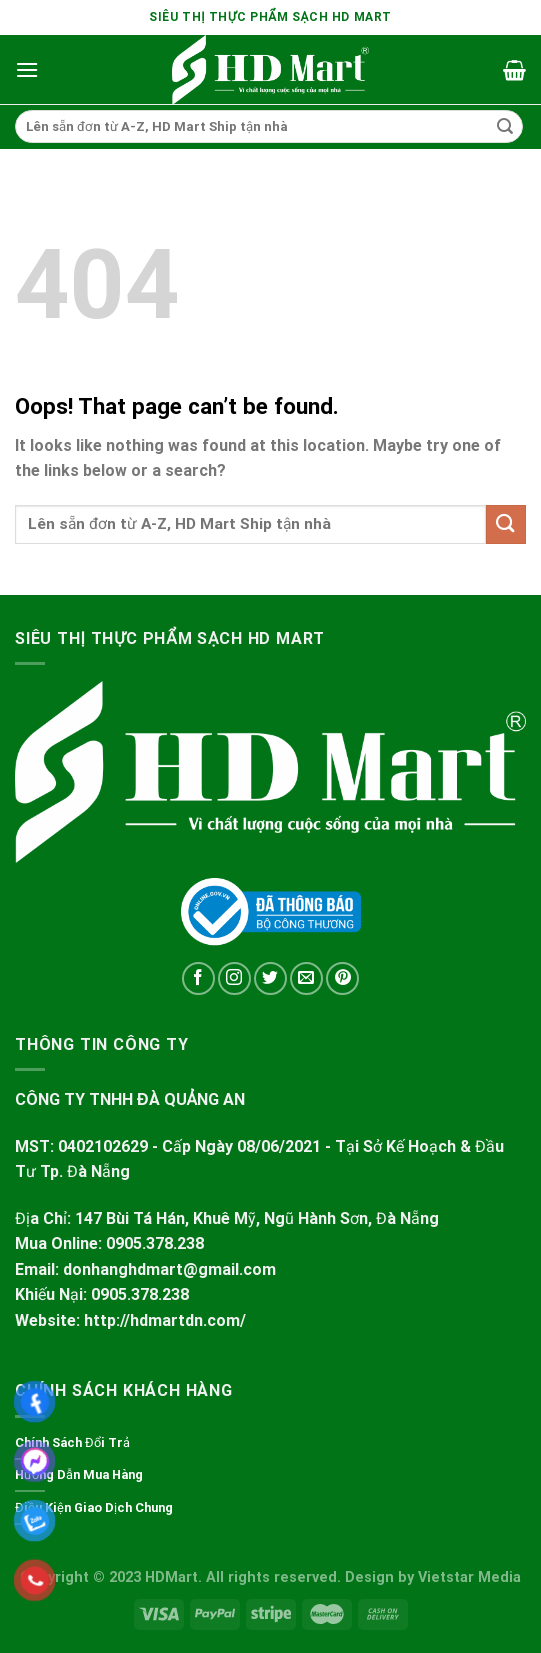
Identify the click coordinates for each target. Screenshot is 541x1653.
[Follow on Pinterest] (342, 978)
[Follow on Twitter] (270, 978)
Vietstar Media (469, 1577)
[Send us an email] (306, 978)
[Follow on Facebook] (198, 978)
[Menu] (27, 69)
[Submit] (505, 127)
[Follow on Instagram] (234, 978)
